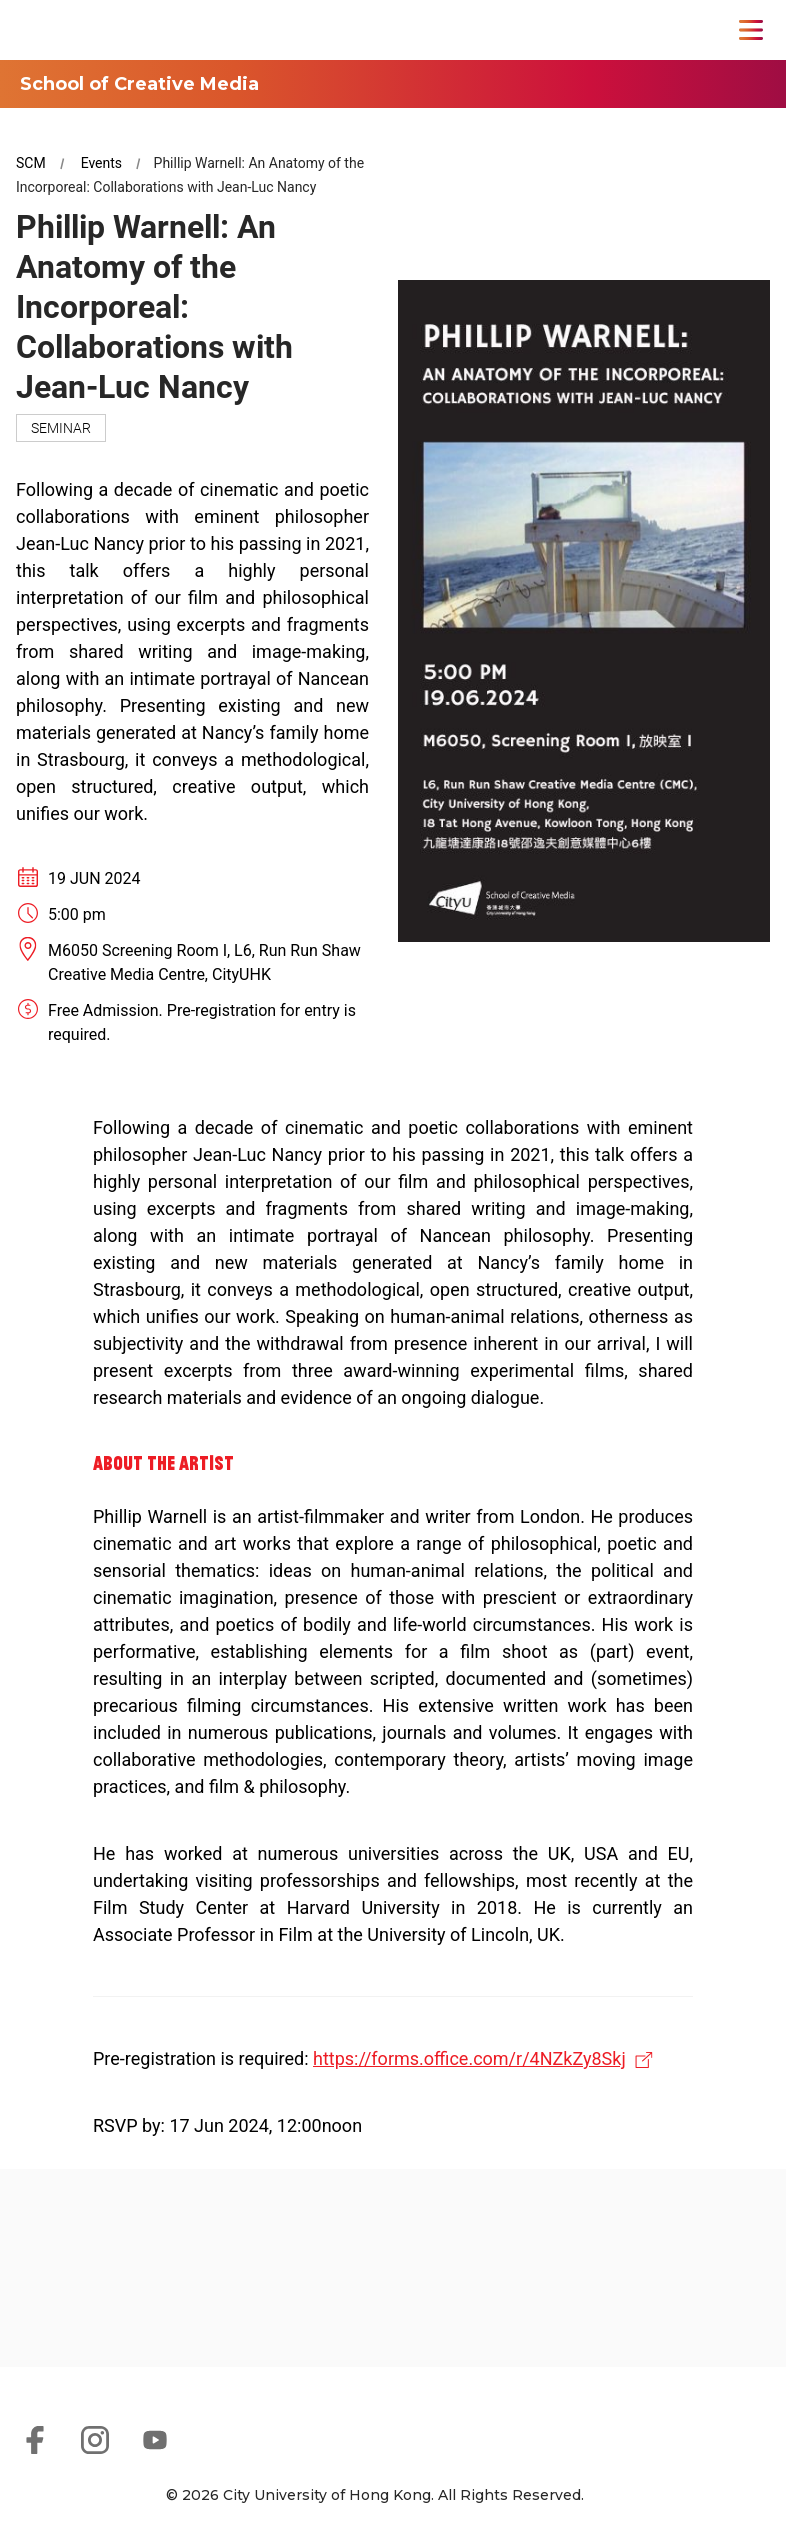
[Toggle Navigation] (751, 30)
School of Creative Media (139, 84)
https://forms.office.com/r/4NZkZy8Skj (469, 2058)
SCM (31, 163)
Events (101, 163)
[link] (114, 2305)
